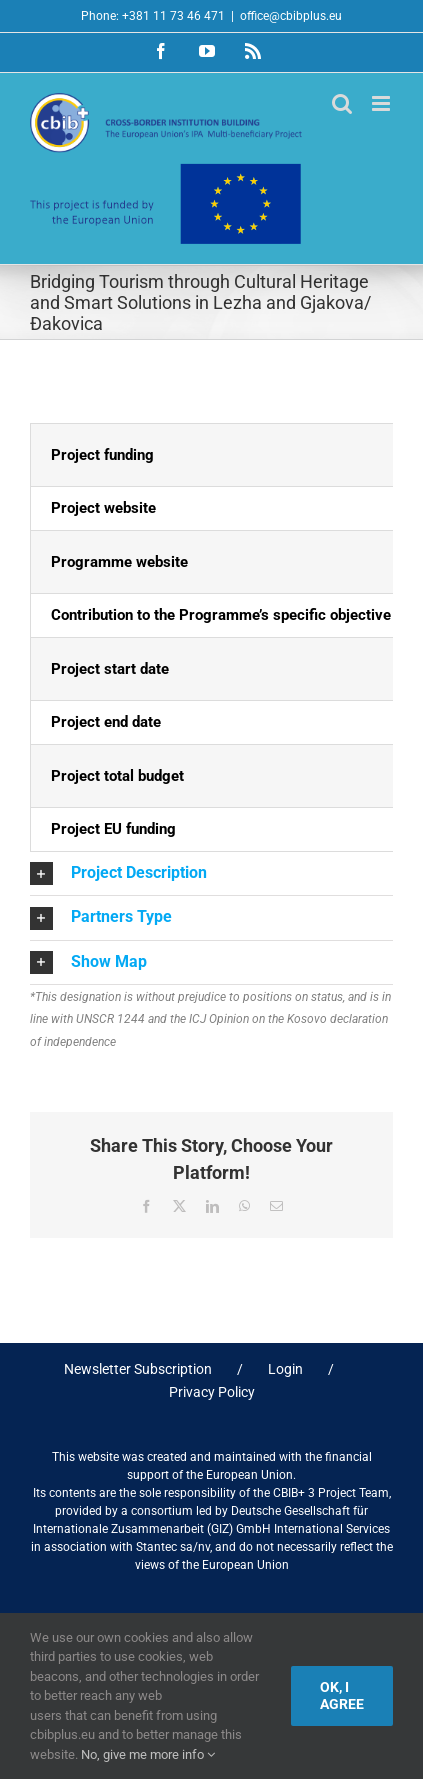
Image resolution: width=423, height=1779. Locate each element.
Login (285, 1369)
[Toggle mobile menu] (382, 103)
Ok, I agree (342, 1695)
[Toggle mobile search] (342, 103)
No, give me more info (148, 1754)
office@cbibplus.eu (291, 16)
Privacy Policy (212, 1392)
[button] (211, 873)
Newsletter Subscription (138, 1369)
